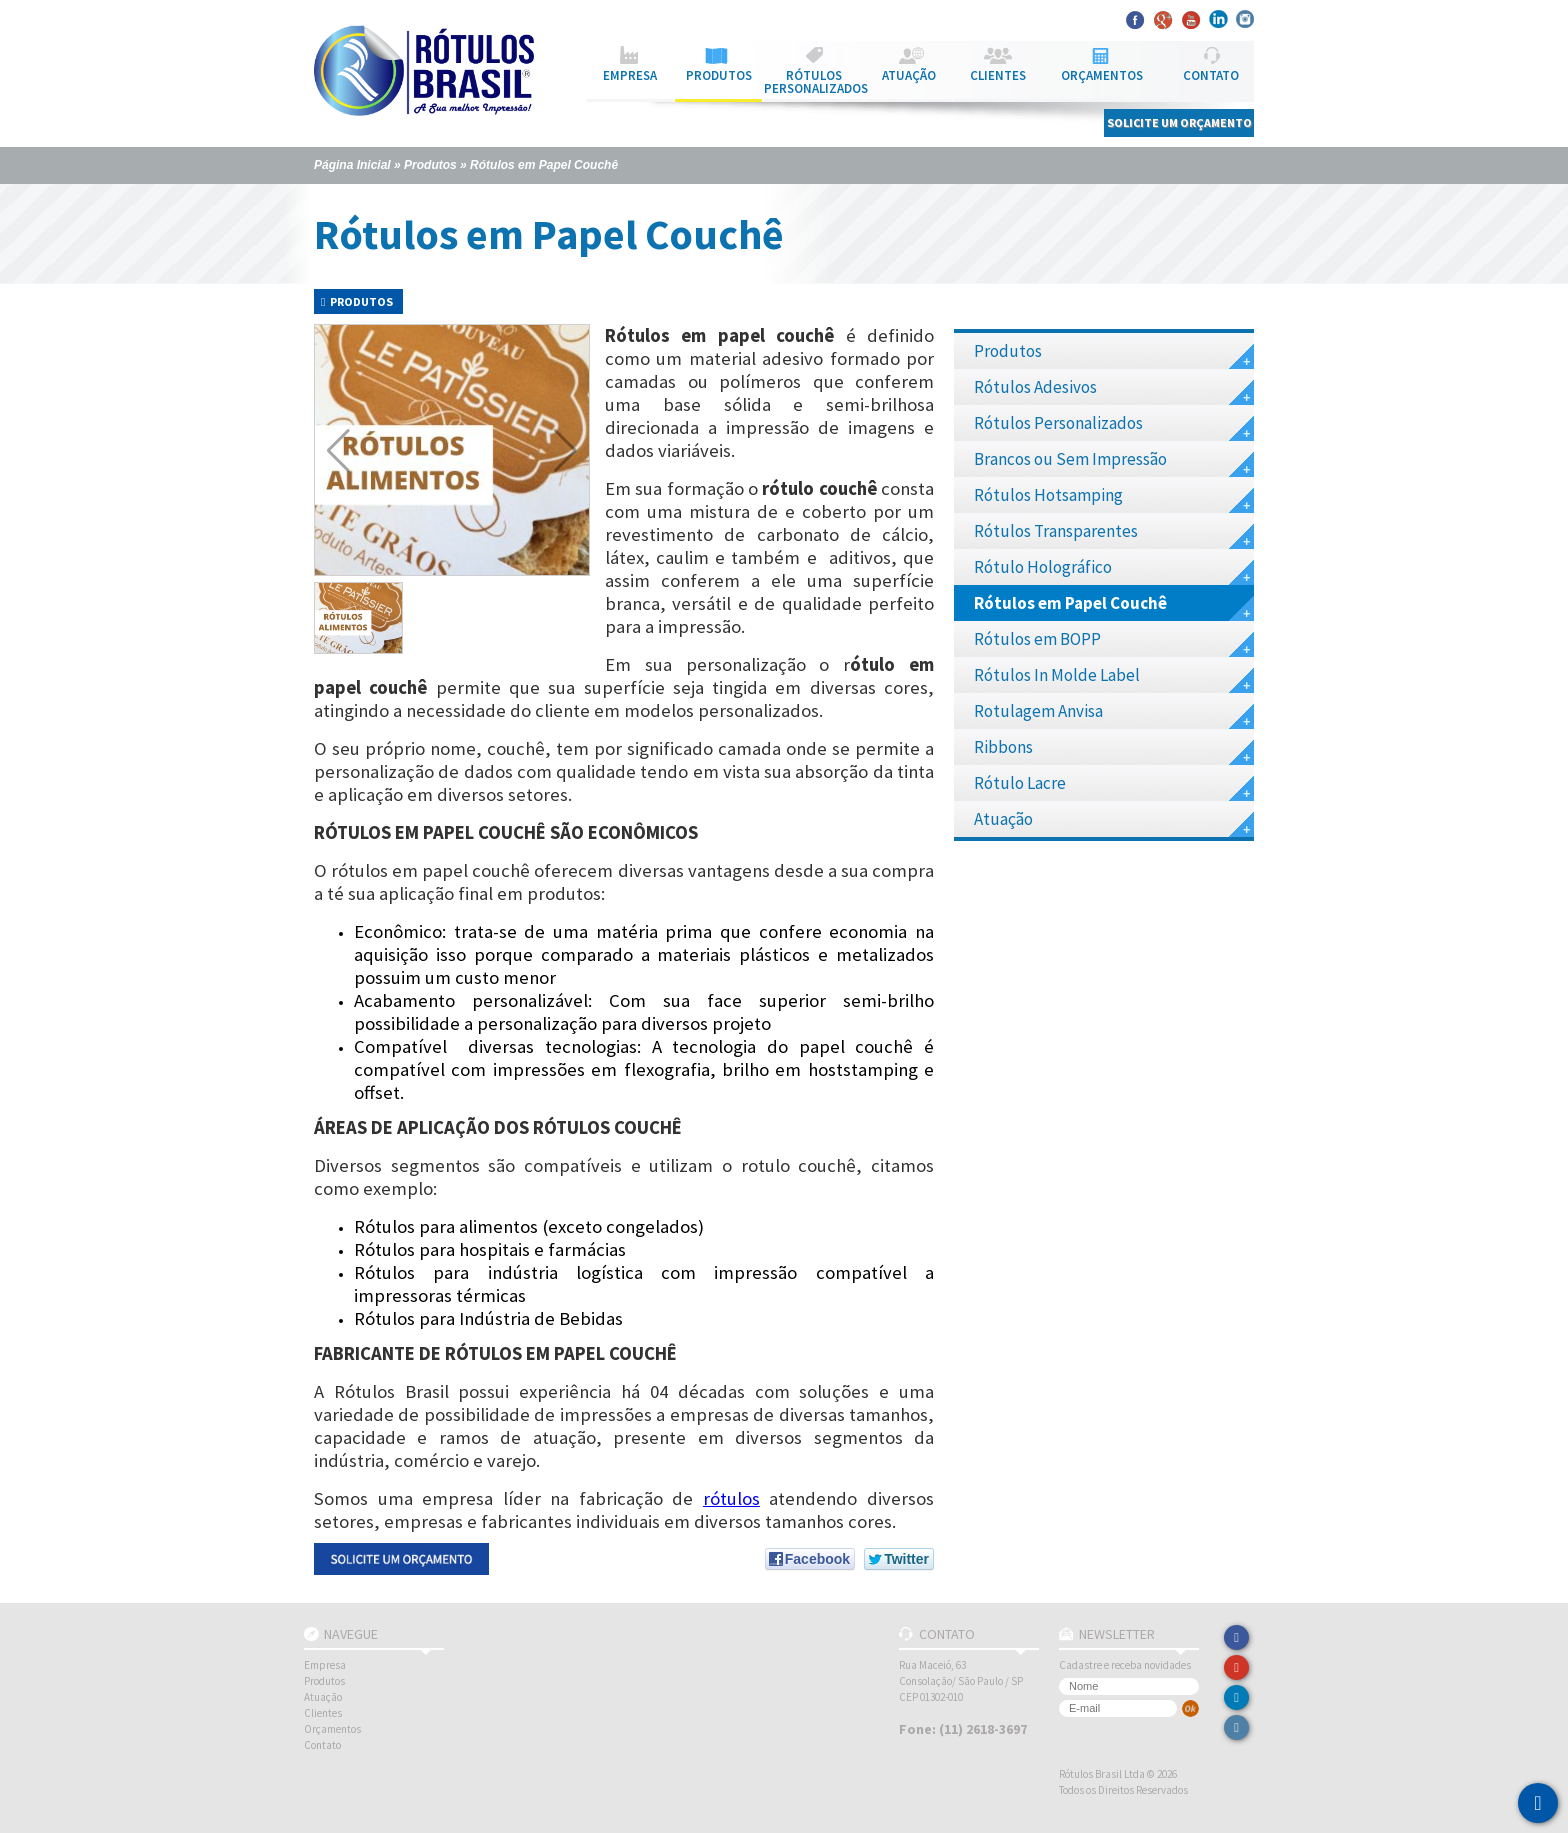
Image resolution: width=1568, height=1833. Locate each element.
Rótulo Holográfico (1114, 570)
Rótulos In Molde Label (1114, 678)
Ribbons (1114, 750)
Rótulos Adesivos (1114, 390)
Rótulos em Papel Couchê (544, 165)
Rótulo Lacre (1114, 786)
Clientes (323, 1713)
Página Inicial (352, 165)
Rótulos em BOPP (1114, 642)
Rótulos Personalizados (1114, 426)
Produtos (430, 165)
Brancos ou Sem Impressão (1114, 462)
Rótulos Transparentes (1114, 534)
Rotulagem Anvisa (1114, 714)
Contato (322, 1745)
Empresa (325, 1665)
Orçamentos (332, 1729)
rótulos (731, 1498)
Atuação (1114, 822)
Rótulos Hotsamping (1114, 498)
